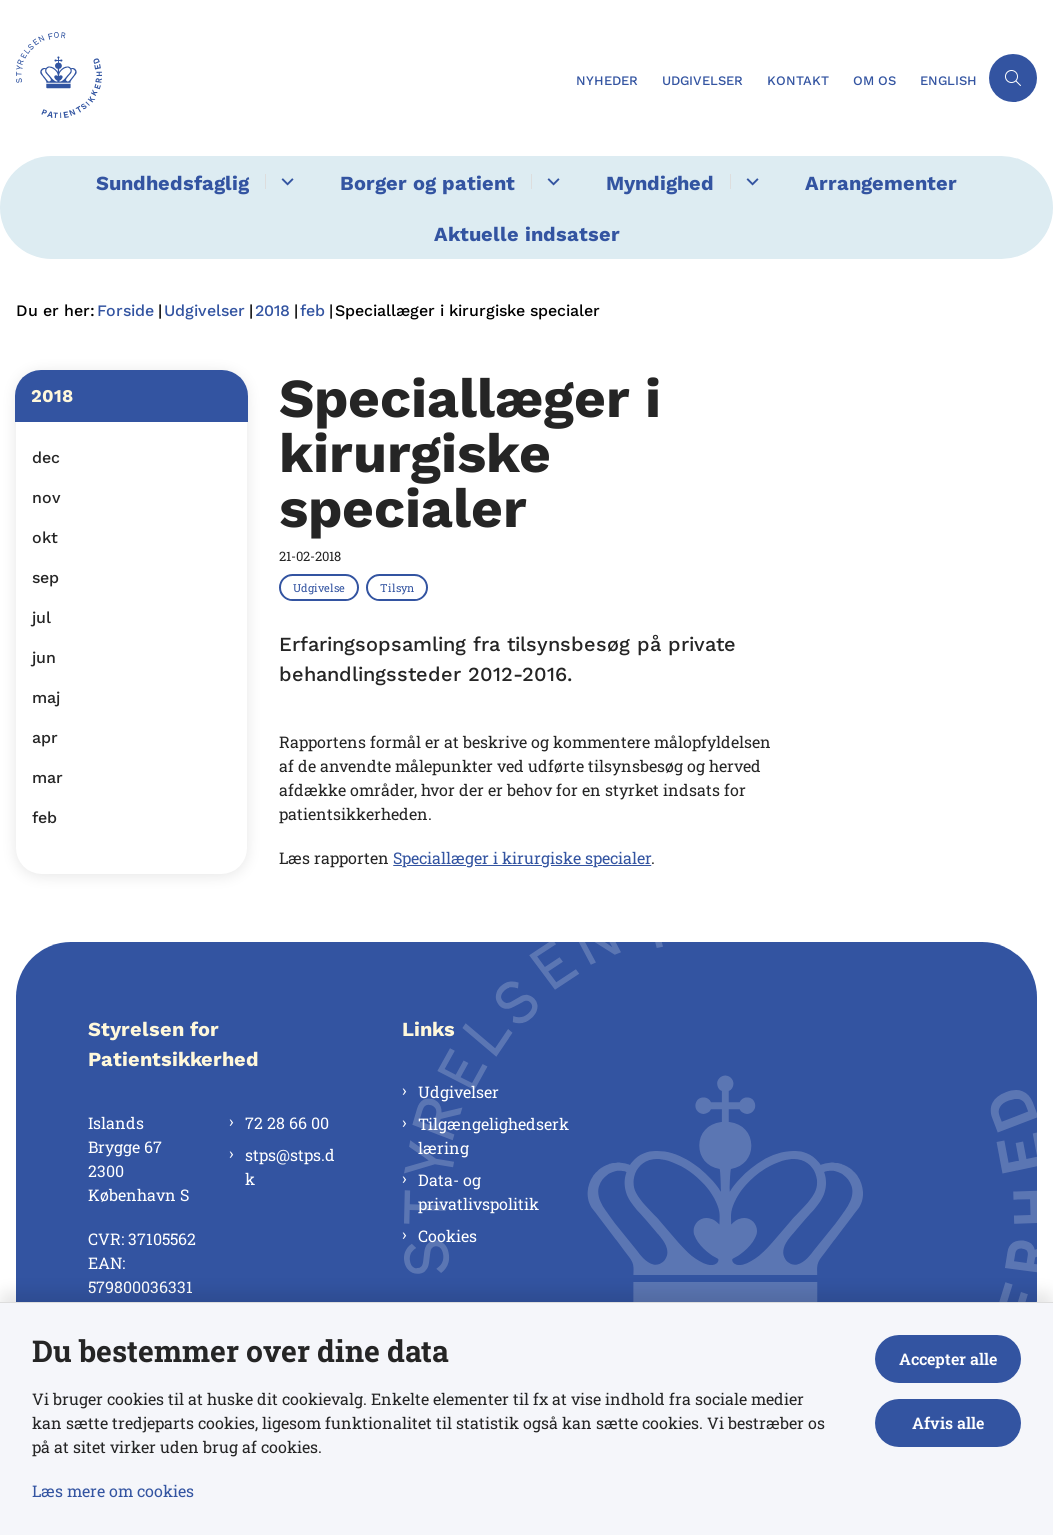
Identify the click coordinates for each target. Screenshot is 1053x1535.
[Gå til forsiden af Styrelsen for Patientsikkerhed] (51, 78)
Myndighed (660, 183)
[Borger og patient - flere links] (550, 181)
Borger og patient (427, 183)
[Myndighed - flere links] (749, 181)
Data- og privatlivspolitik (478, 1191)
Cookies (447, 1235)
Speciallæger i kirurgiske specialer (522, 857)
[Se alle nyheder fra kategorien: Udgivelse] (321, 587)
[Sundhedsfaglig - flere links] (284, 181)
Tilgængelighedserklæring (493, 1135)
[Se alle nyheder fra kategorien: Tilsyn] (399, 587)
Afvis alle (948, 1422)
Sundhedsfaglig (172, 183)
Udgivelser (458, 1091)
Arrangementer (881, 183)
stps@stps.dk (290, 1166)
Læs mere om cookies (113, 1490)
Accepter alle (948, 1358)
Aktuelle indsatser (527, 234)
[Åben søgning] (1013, 78)
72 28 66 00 (287, 1122)
